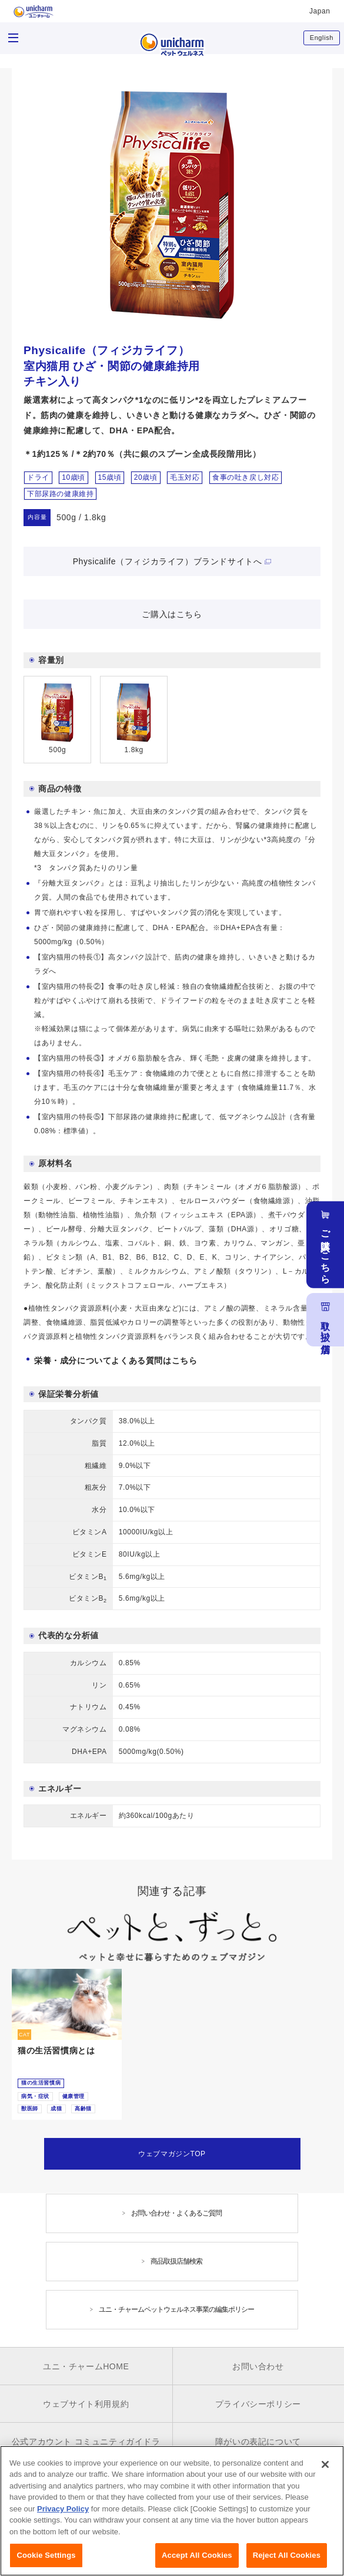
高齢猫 (83, 2109)
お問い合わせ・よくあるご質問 (176, 2213)
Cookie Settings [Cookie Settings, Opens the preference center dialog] (45, 2561)
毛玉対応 (184, 477)
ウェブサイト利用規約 (86, 2404)
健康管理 (73, 2096)
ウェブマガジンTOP (171, 2154)
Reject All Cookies (286, 2561)
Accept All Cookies (197, 2561)
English (321, 37)
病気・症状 (35, 2096)
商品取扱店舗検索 (176, 2261)
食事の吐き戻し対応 (245, 477)
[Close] (325, 2470)
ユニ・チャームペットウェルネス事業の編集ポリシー (176, 2309)
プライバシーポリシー (258, 2404)
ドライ (38, 477)
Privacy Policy (63, 2514)
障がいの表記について (258, 2441)
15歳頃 (110, 477)
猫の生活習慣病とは (56, 2050)
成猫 (56, 2109)
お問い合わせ (258, 2366)
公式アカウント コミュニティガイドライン (86, 2450)
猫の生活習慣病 (41, 2083)
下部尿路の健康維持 (60, 494)
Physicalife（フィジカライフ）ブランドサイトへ (167, 561)
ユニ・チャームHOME (86, 2366)
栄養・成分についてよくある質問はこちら (115, 1360)
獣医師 (29, 2109)
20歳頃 (146, 477)
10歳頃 (73, 477)
